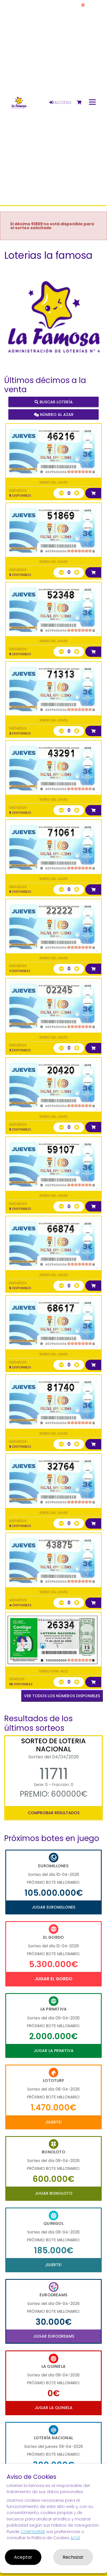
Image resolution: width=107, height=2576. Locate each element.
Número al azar (54, 414)
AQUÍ (75, 2538)
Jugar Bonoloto (53, 2193)
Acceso (60, 102)
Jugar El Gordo (53, 1979)
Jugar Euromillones (53, 1907)
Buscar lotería (54, 402)
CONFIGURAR (33, 2531)
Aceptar (23, 2557)
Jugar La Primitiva (54, 2050)
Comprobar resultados (53, 1813)
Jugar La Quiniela (53, 2407)
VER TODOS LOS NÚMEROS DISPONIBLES (62, 1696)
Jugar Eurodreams (53, 2336)
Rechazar (73, 2557)
